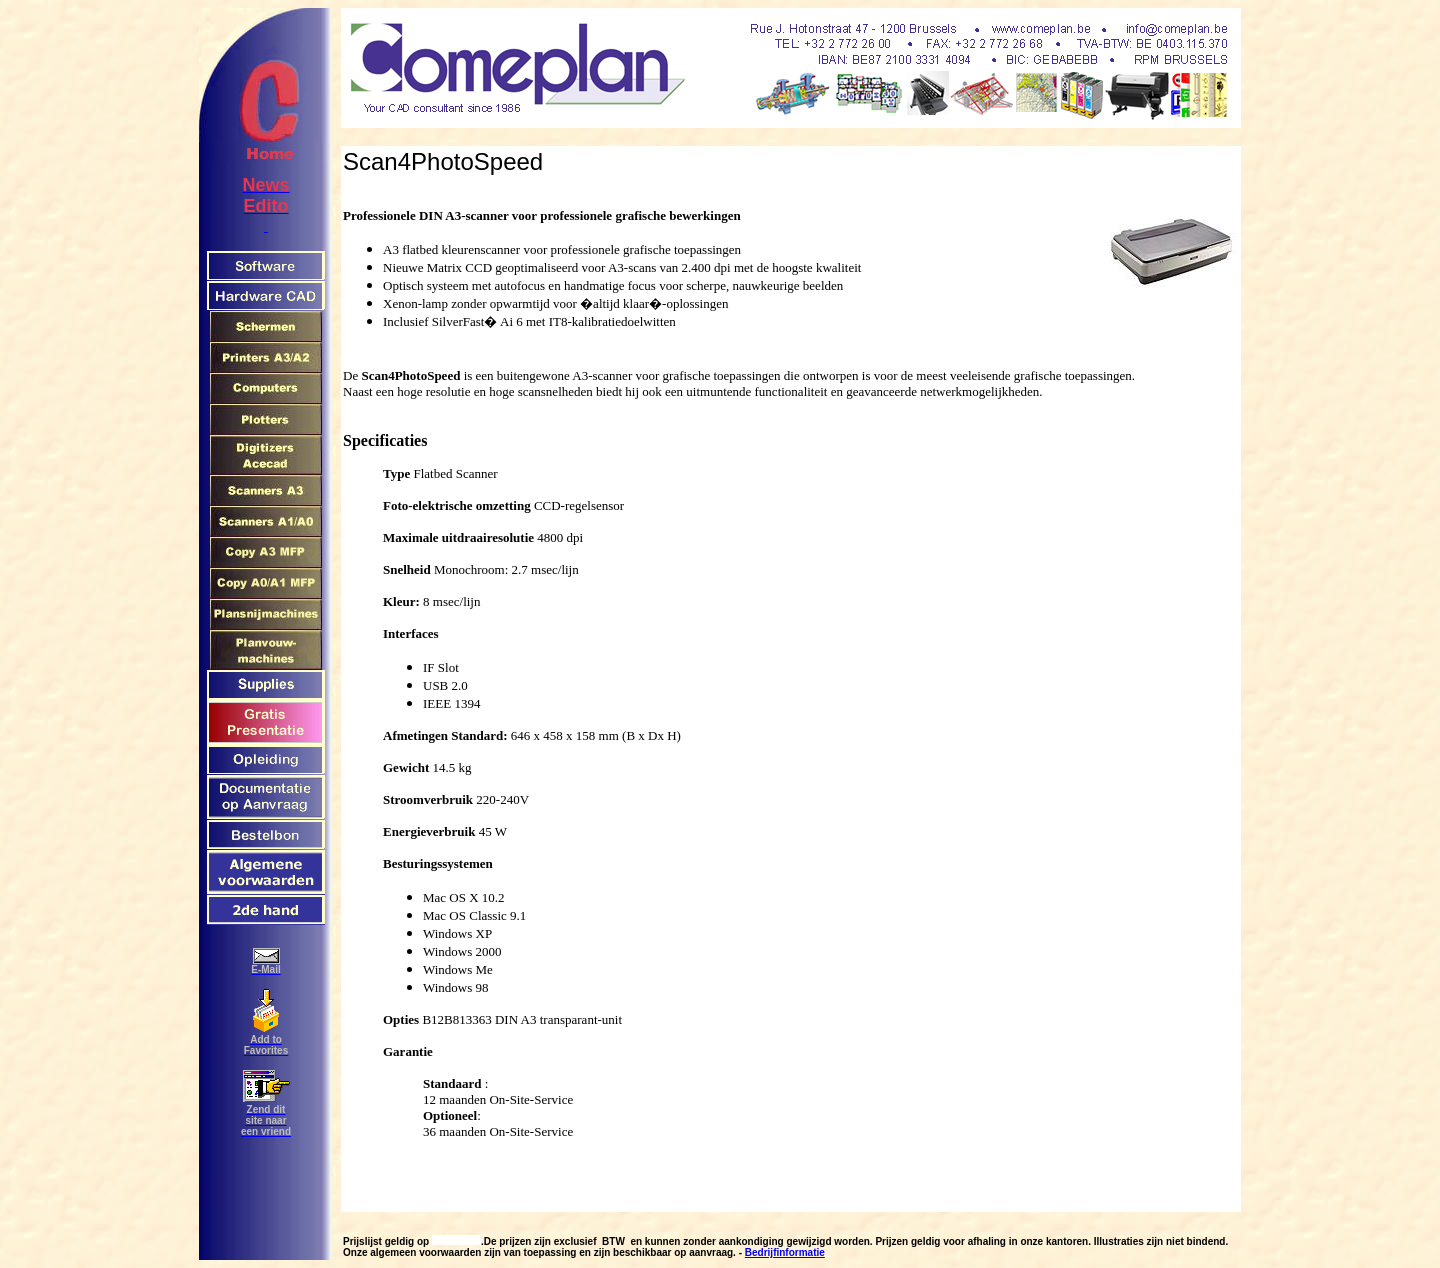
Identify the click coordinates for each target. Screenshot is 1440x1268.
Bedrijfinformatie (785, 1252)
